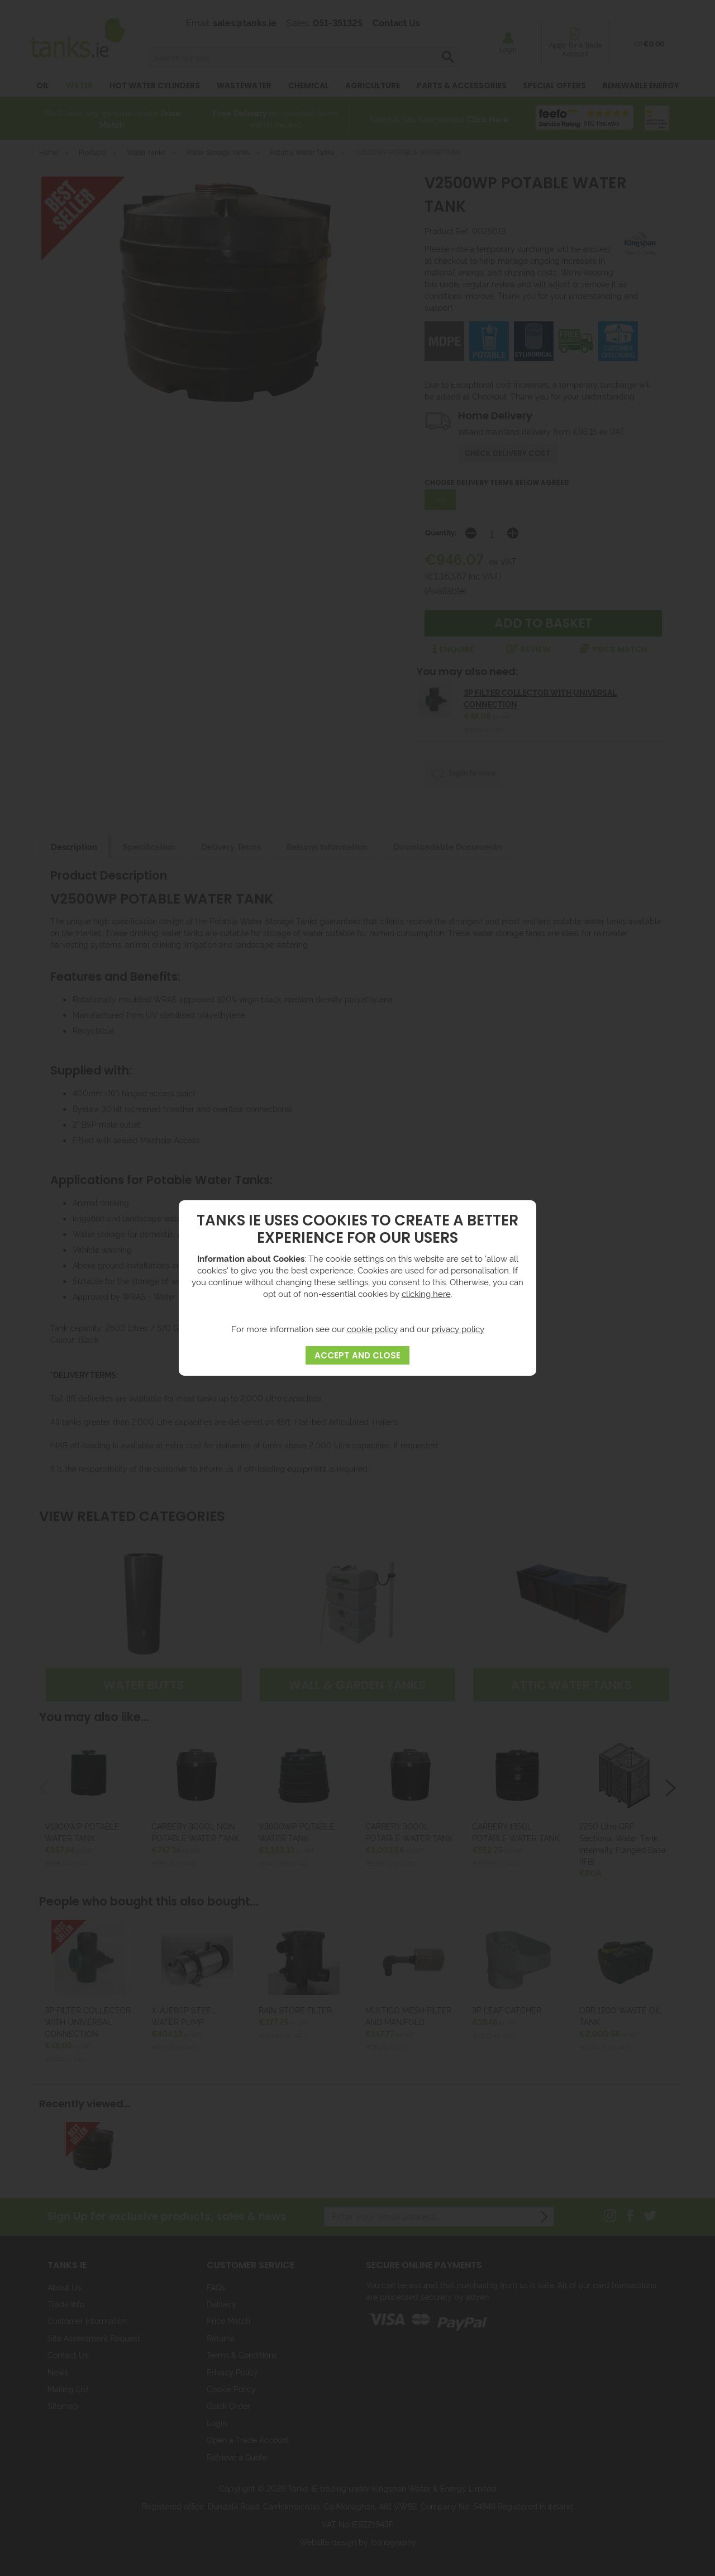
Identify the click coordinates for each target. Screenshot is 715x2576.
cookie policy (372, 1328)
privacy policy (458, 1328)
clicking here (426, 1293)
